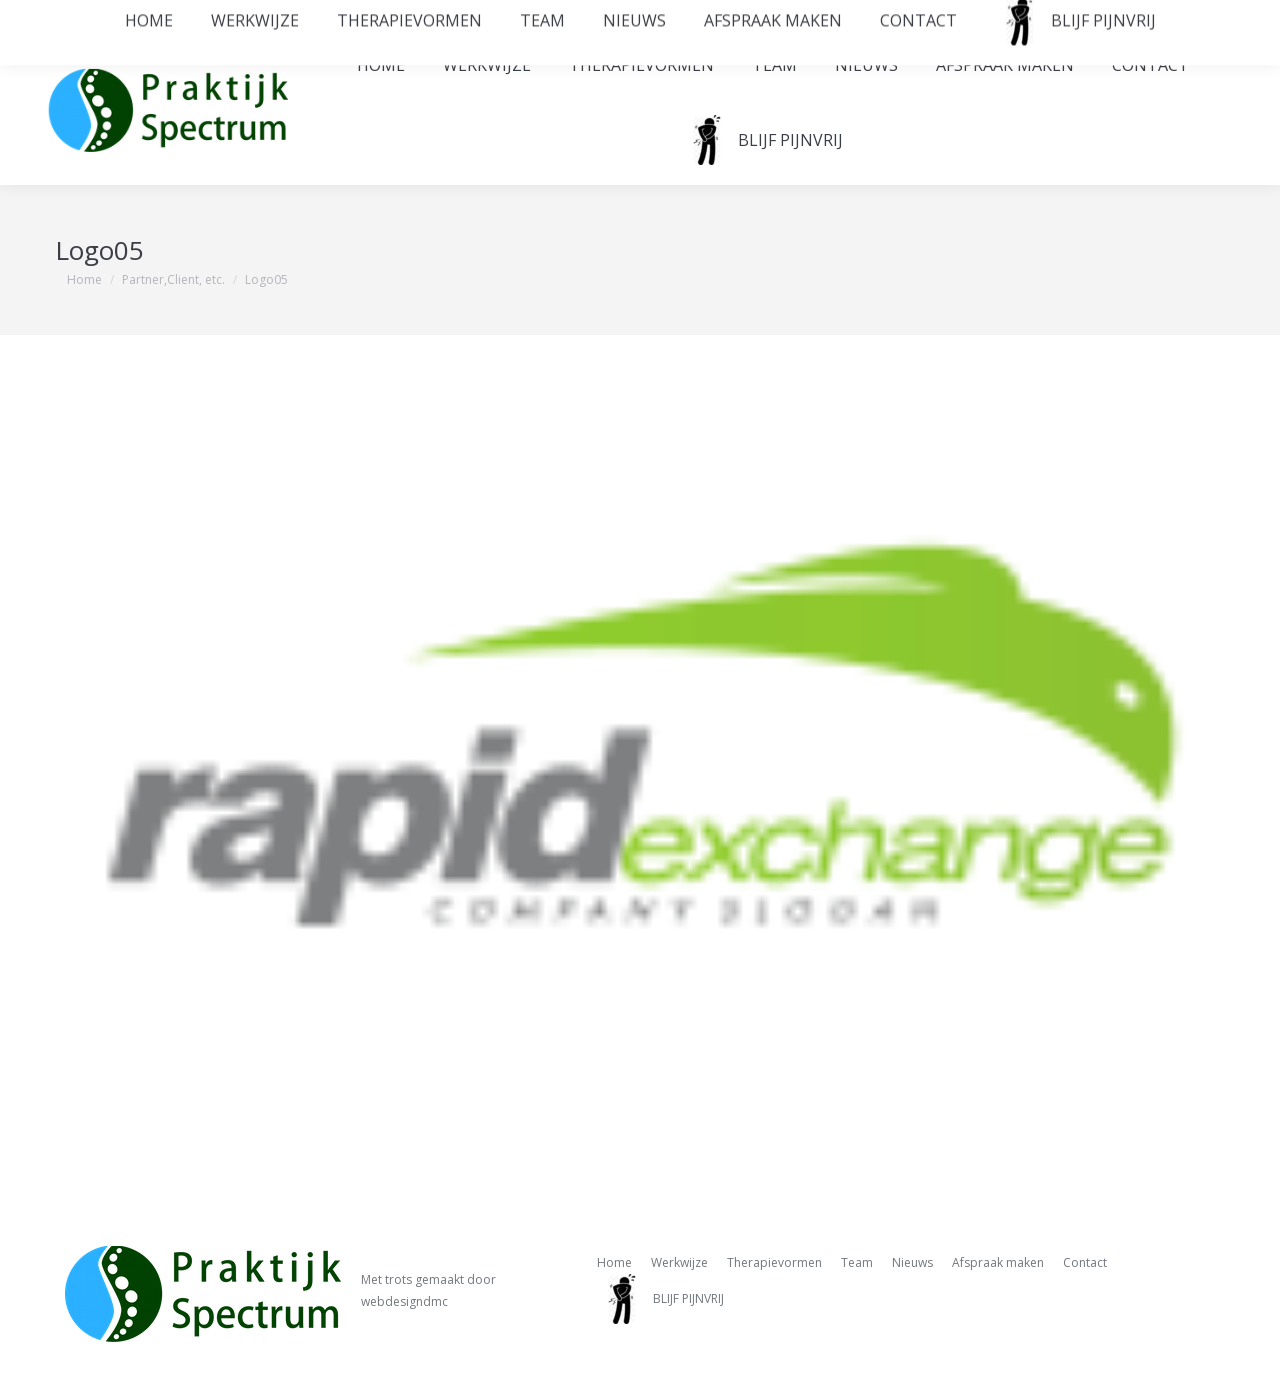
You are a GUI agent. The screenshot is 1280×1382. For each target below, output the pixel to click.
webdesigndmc (404, 1301)
